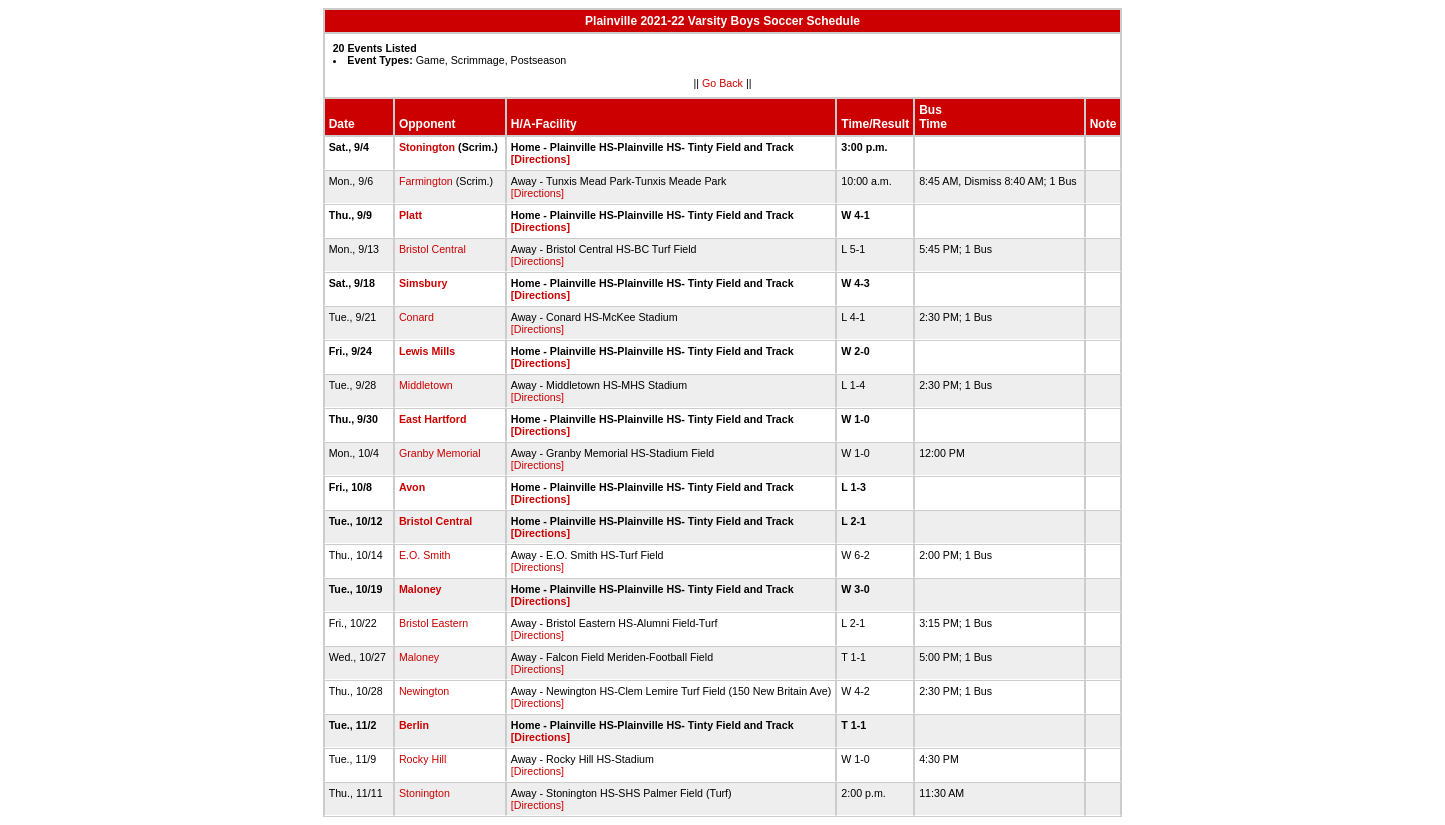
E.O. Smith (425, 555)
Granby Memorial (440, 453)
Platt (410, 215)
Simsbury (423, 283)
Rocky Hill (422, 759)
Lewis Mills (427, 351)
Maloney (420, 589)
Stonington (427, 147)
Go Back (722, 83)
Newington (424, 691)
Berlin (414, 725)
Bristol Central (432, 249)
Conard (416, 317)
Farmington (426, 181)
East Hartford (433, 419)
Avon (412, 487)
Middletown (426, 385)
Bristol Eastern (433, 623)
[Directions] (540, 159)
